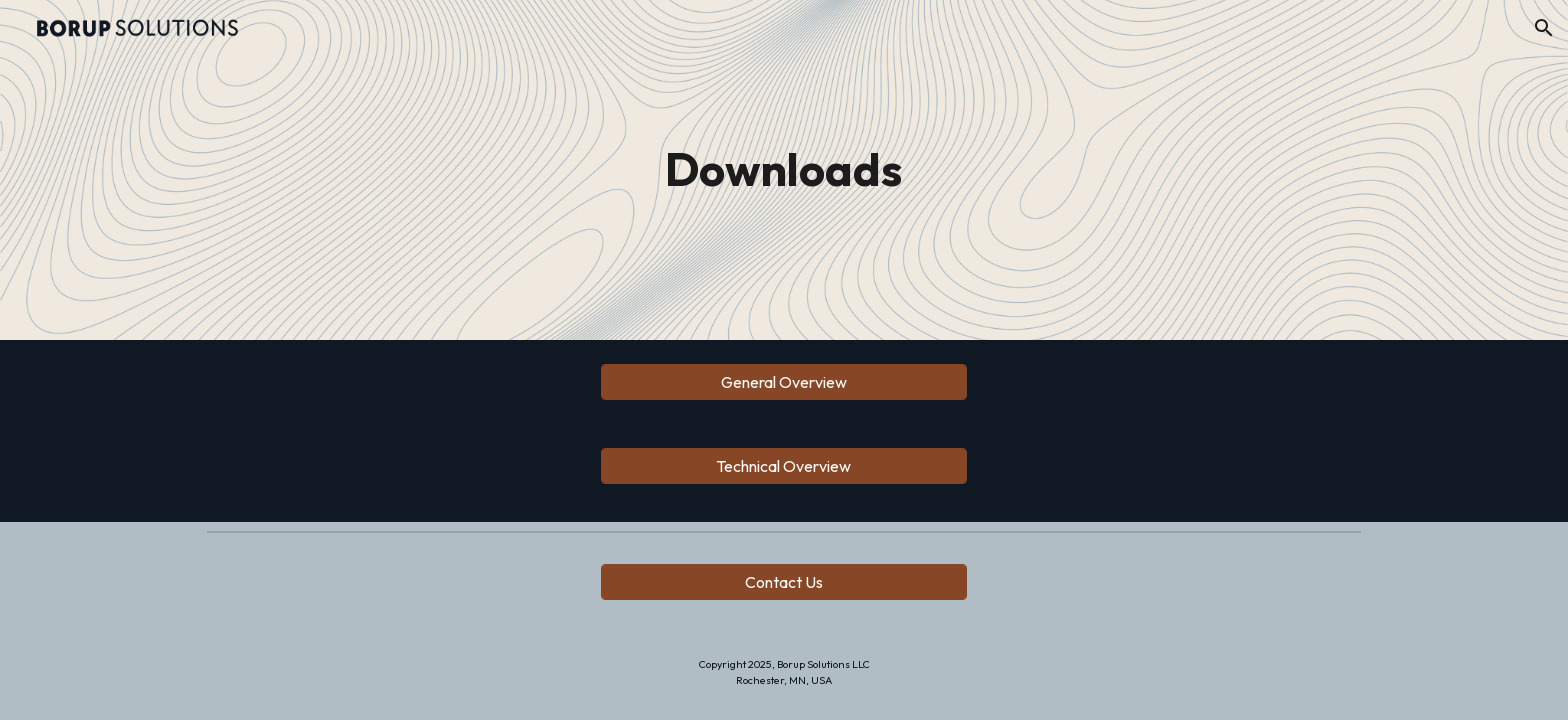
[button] (1544, 28)
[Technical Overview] (783, 466)
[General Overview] (783, 382)
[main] (784, 170)
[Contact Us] (783, 582)
